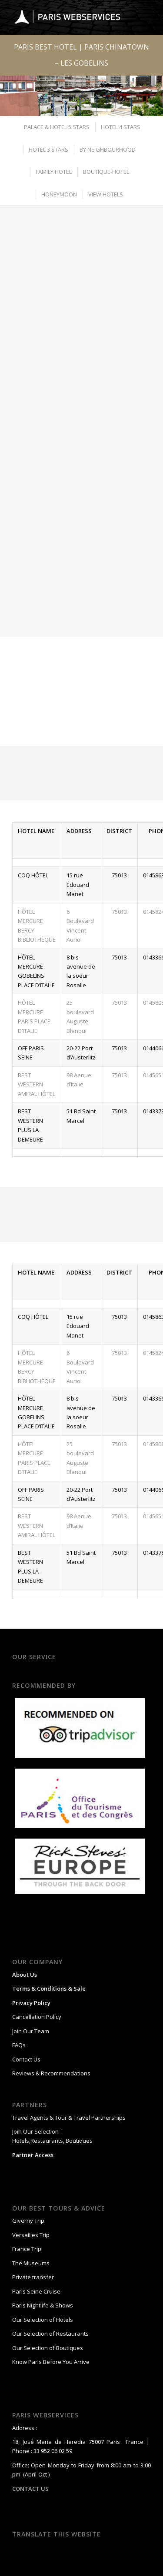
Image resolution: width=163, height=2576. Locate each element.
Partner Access (32, 2155)
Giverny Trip (28, 2220)
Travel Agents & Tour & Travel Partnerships (69, 2117)
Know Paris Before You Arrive (51, 2362)
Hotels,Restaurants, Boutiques (52, 2140)
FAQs (19, 2045)
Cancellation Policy (36, 2017)
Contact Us (26, 2059)
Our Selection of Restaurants (50, 2333)
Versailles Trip (31, 2235)
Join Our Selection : (37, 2131)
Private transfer (33, 2277)
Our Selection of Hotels (43, 2320)
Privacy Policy (31, 2003)
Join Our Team (30, 2031)
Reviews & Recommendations (51, 2073)
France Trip (26, 2249)
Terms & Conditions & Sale (49, 1988)
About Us (24, 1974)
